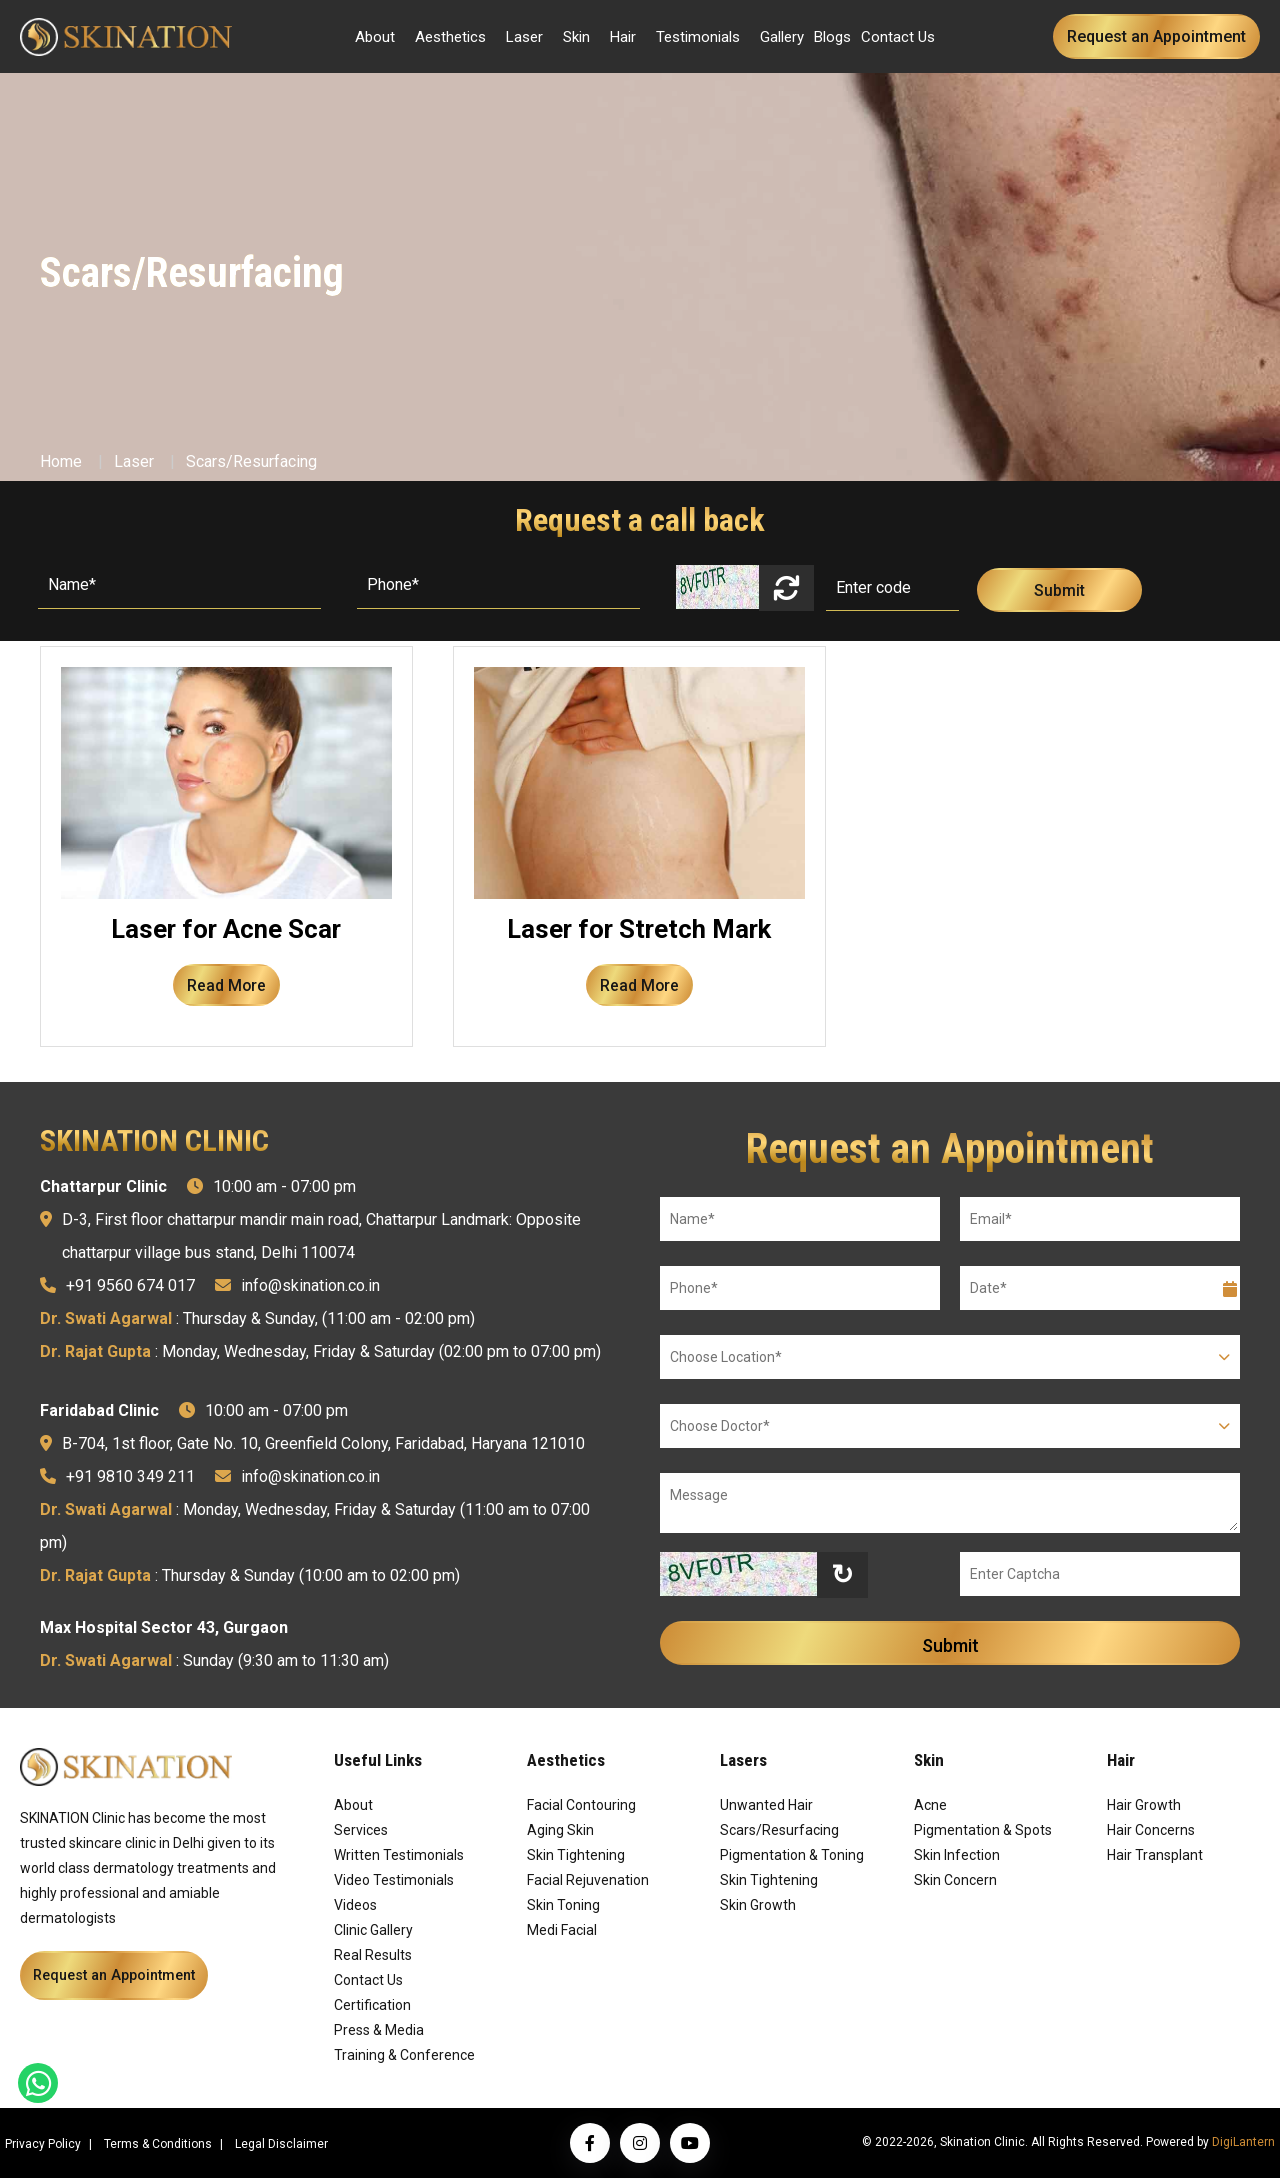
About (375, 37)
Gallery (782, 37)
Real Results (373, 1956)
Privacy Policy (43, 2145)
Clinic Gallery (373, 1931)
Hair (623, 37)
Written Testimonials (399, 1856)
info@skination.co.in (310, 1286)
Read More (226, 985)
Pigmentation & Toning (792, 1856)
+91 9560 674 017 (130, 1286)
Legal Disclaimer (281, 2145)
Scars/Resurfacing (251, 461)
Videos (355, 1906)
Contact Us (898, 37)
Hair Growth (1144, 1806)
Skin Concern (955, 1881)
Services (361, 1831)
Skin (576, 37)
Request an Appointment (1156, 36)
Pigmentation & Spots (983, 1831)
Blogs (832, 37)
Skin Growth (758, 1906)
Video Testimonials (394, 1881)
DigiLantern (1243, 2143)
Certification (372, 2006)
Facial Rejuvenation (588, 1881)
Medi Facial (562, 1931)
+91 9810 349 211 (130, 1477)
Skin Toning (563, 1906)
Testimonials (698, 37)
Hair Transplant (1155, 1856)
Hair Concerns (1151, 1831)
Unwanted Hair (766, 1806)
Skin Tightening (576, 1856)
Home (61, 461)
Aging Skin (560, 1831)
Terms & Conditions (158, 2145)
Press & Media (379, 2031)
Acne (930, 1806)
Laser (524, 37)
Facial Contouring (581, 1806)
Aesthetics (450, 37)
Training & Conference (404, 2056)
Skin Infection (957, 1856)
